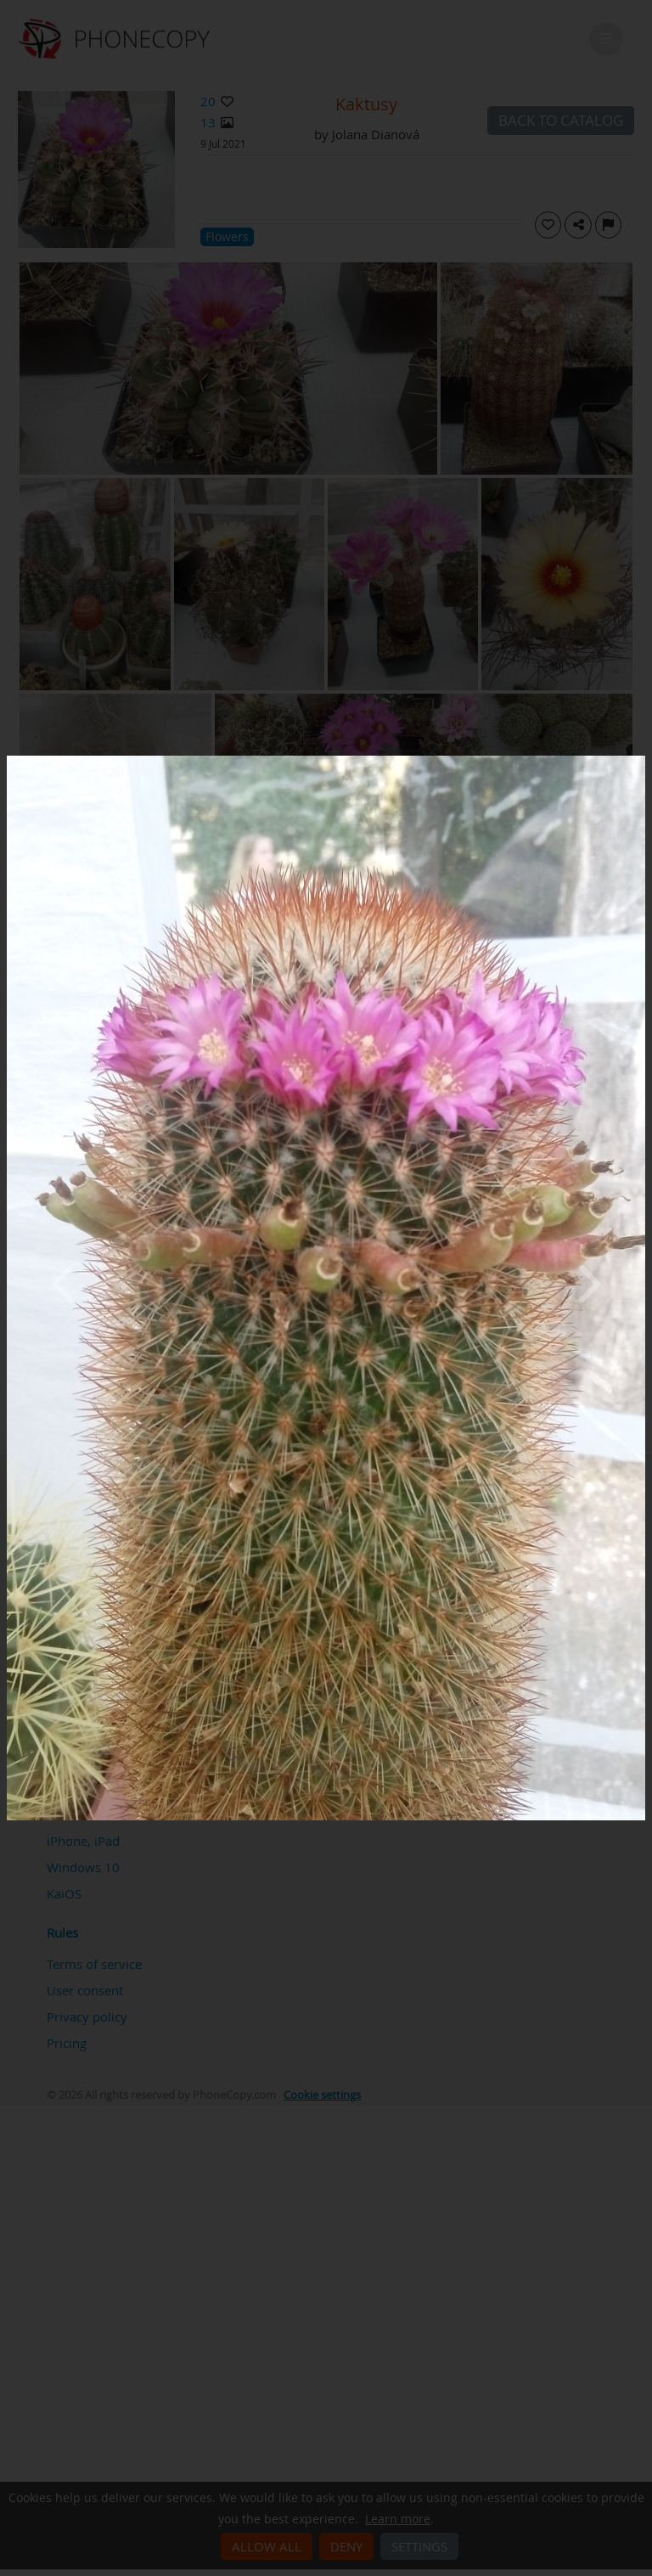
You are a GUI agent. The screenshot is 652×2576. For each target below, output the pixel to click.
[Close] (641, 760)
